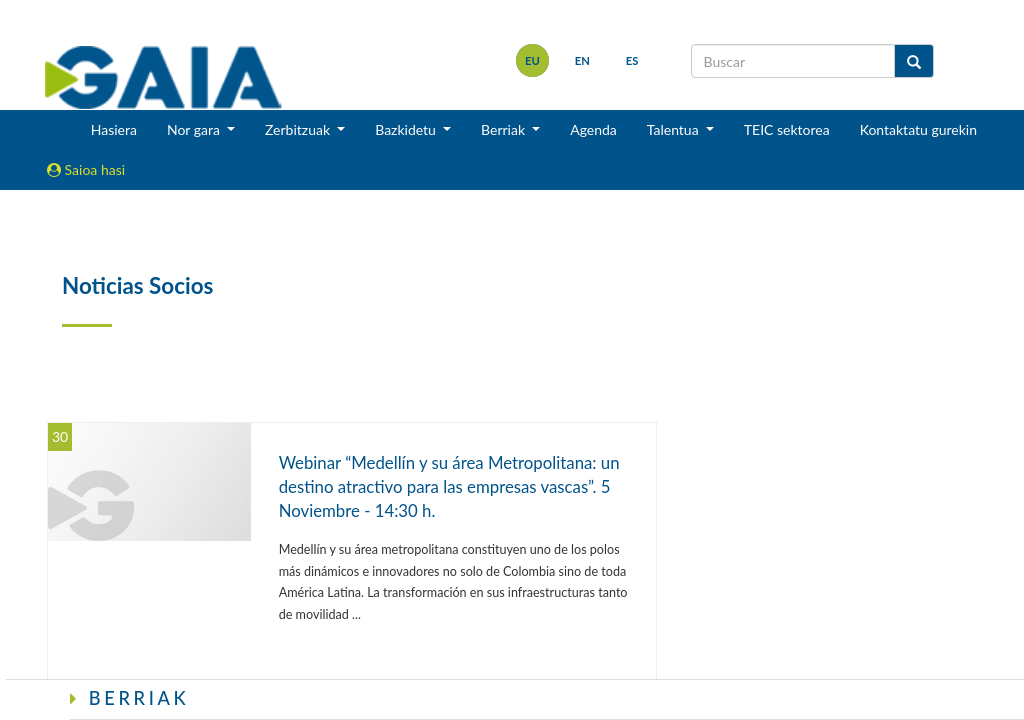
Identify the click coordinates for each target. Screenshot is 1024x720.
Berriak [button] (505, 129)
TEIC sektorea (787, 129)
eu (532, 60)
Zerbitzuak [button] (299, 129)
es (632, 60)
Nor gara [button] (195, 129)
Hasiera (114, 129)
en (582, 60)
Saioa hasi (86, 169)
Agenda (593, 129)
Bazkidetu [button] (407, 129)
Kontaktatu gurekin (918, 129)
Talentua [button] (674, 129)
